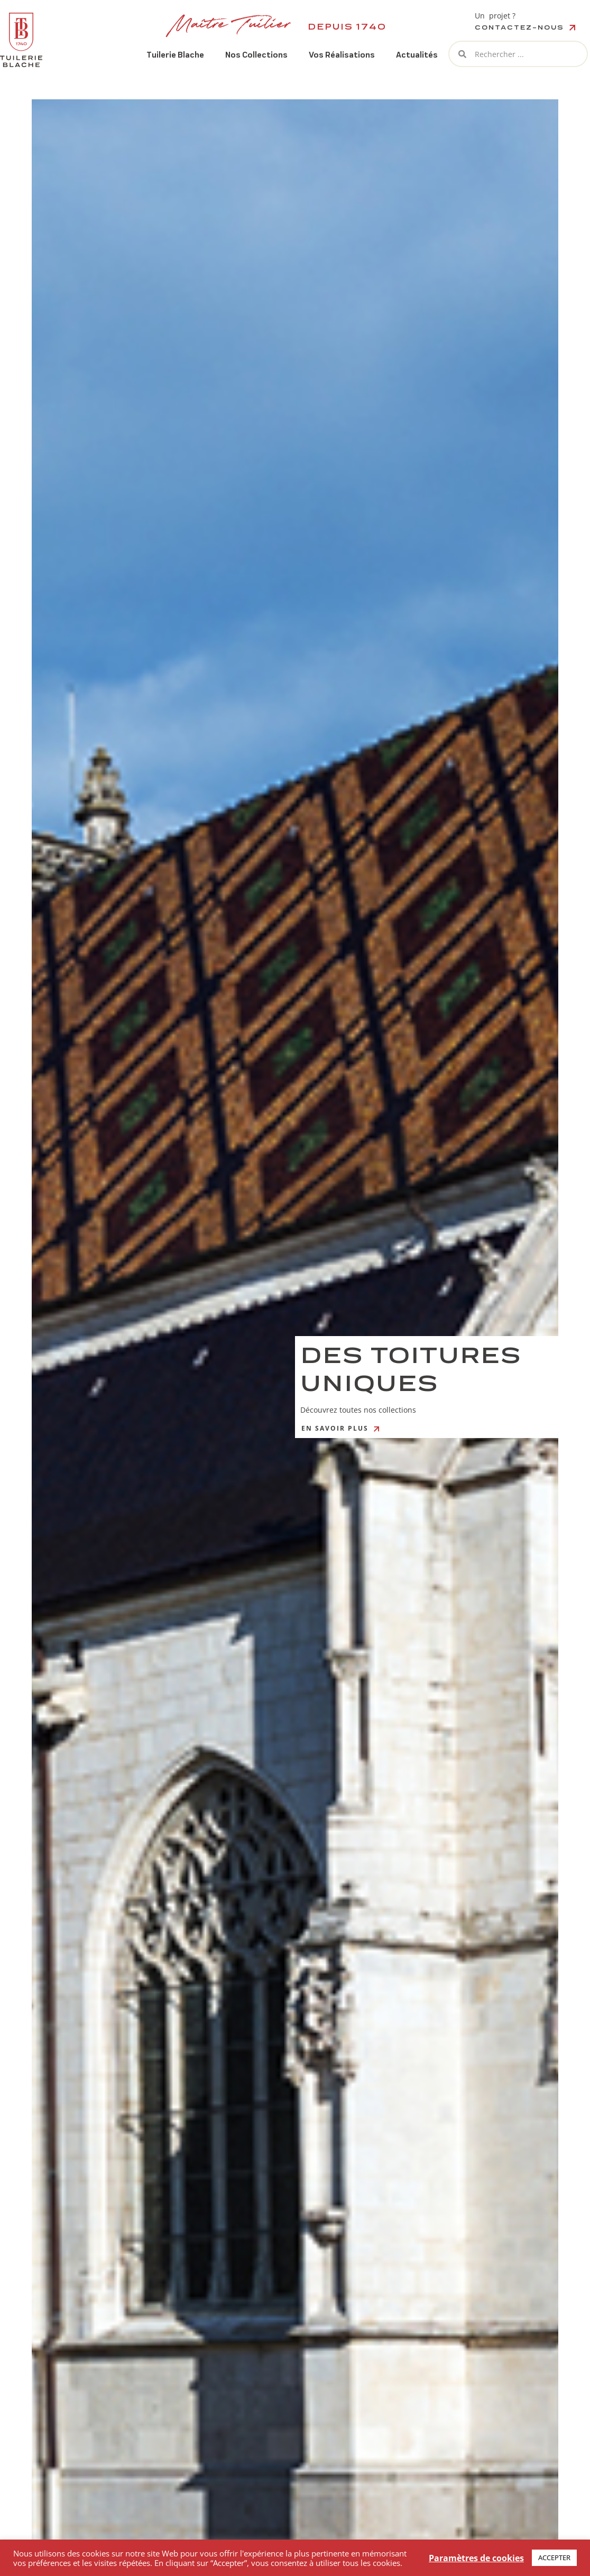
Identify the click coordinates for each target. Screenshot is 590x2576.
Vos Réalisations (342, 55)
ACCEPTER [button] (554, 2557)
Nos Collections (256, 55)
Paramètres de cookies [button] (476, 2558)
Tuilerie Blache (175, 55)
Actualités (417, 55)
